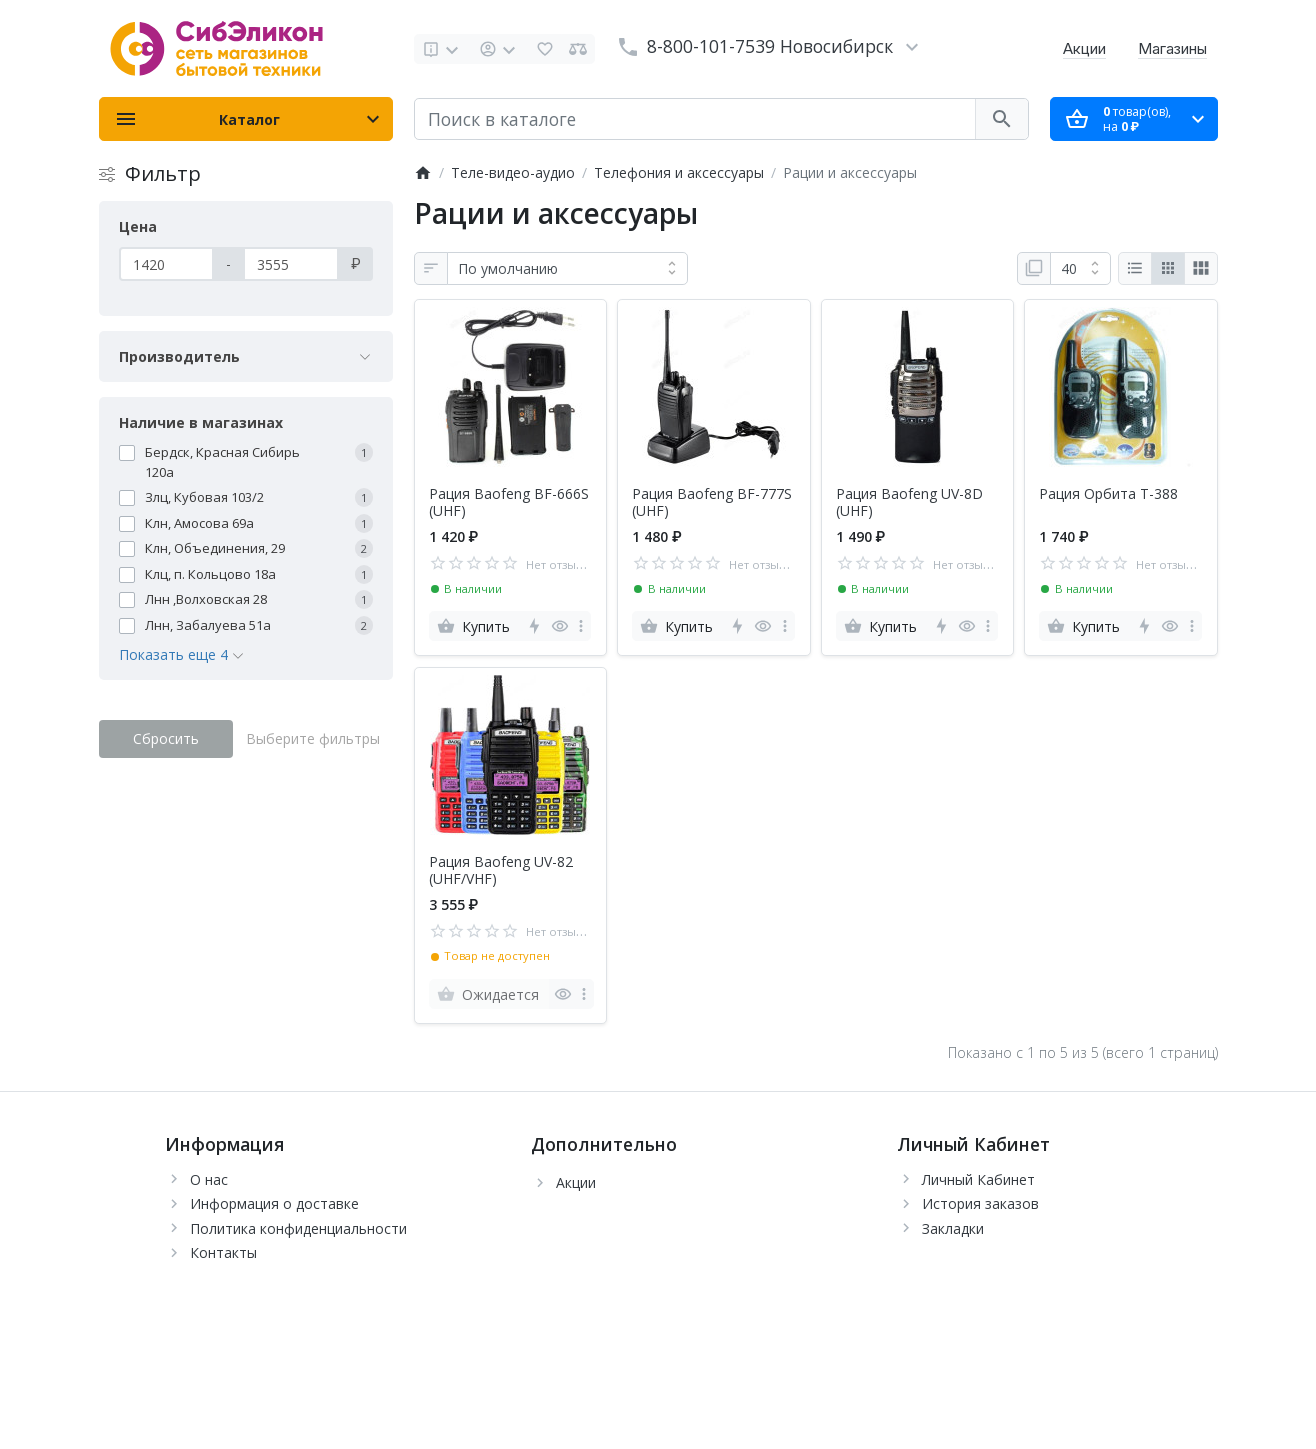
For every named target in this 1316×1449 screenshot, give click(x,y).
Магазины (1172, 48)
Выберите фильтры (313, 738)
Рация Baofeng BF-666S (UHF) (509, 503)
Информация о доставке (274, 1203)
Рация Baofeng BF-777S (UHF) (712, 503)
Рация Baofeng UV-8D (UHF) (909, 503)
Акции (1084, 48)
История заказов (980, 1203)
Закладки (953, 1228)
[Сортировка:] (567, 269)
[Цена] (167, 264)
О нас (209, 1179)
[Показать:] (1080, 269)
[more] (581, 626)
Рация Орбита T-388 (1108, 494)
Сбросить (166, 738)
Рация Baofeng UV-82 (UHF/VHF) (501, 871)
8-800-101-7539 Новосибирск (770, 46)
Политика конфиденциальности (298, 1228)
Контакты (223, 1252)
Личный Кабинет (978, 1179)
